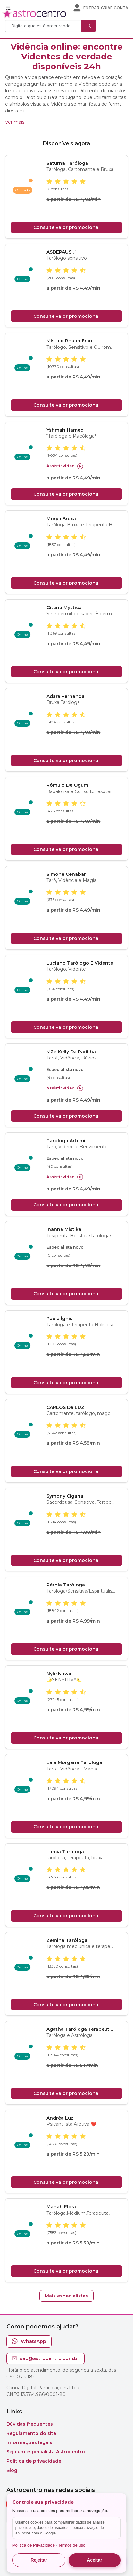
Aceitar (94, 2560)
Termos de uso (71, 2545)
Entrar (91, 7)
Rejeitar (38, 2560)
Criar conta (114, 7)
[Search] (44, 26)
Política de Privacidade (33, 2545)
